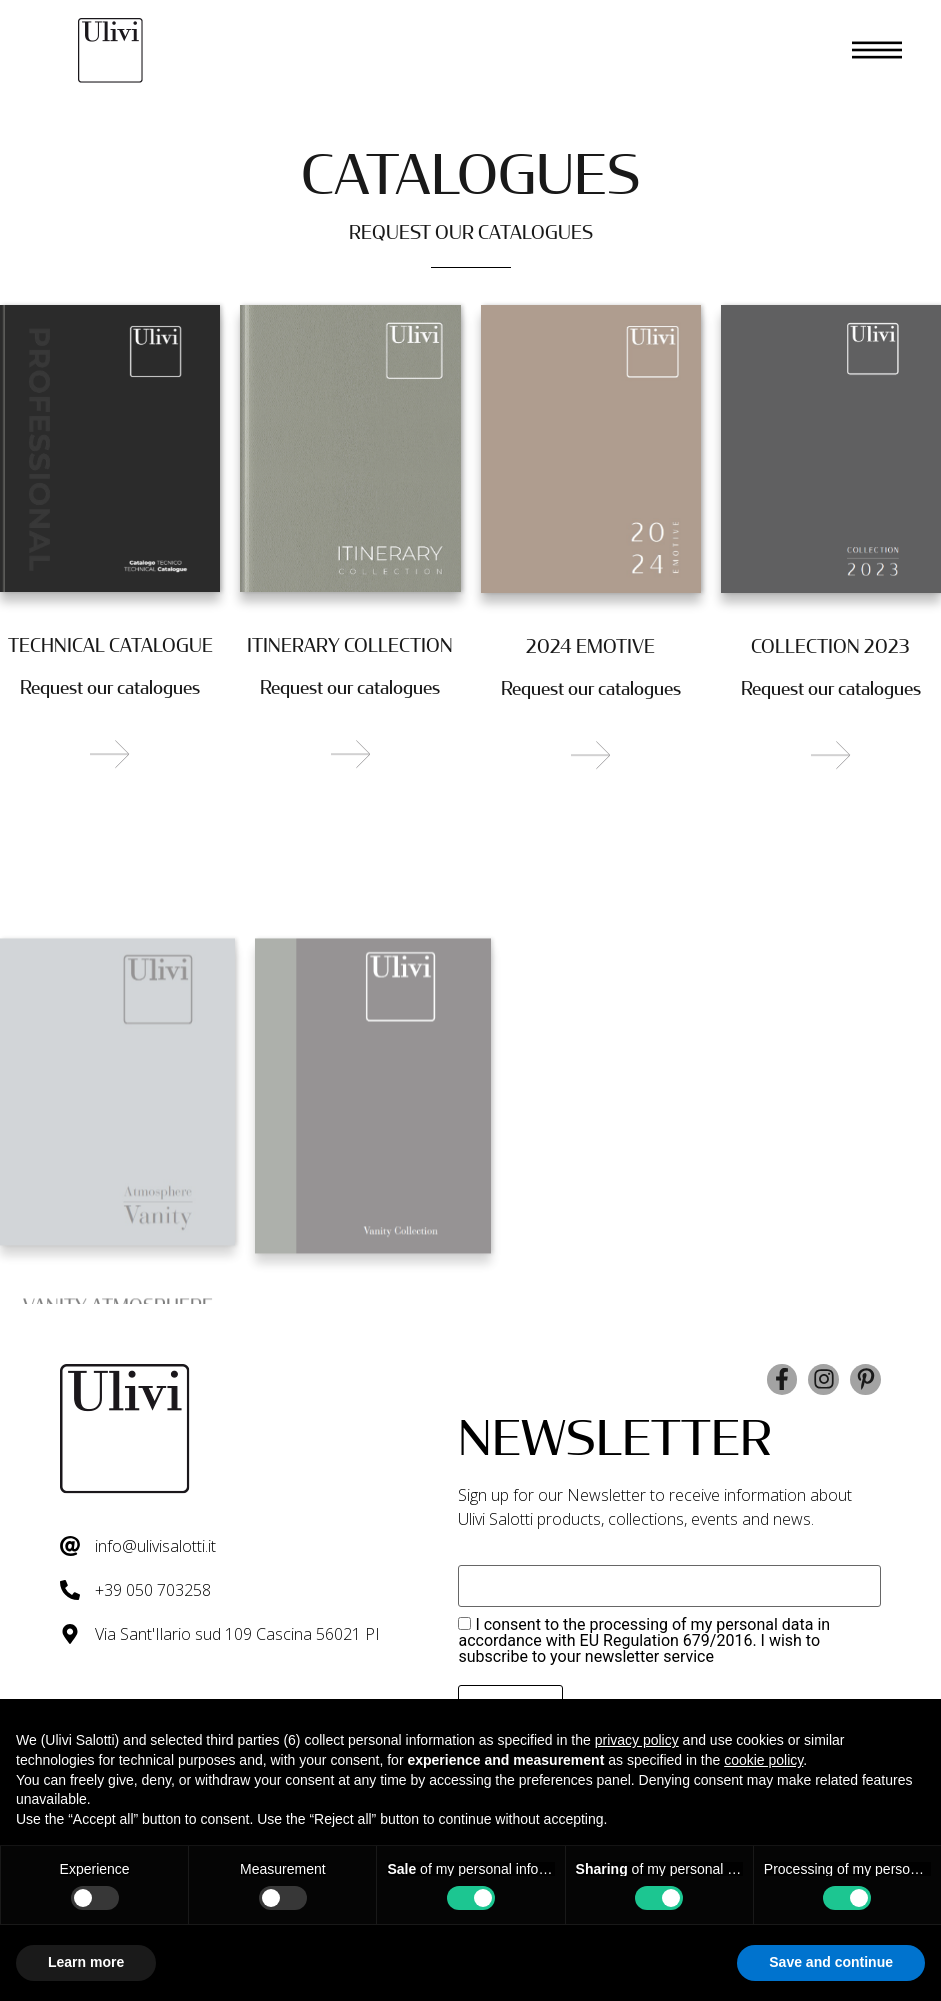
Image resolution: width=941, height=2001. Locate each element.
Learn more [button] (86, 1962)
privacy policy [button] (637, 1740)
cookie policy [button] (763, 1760)
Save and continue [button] (831, 1962)
